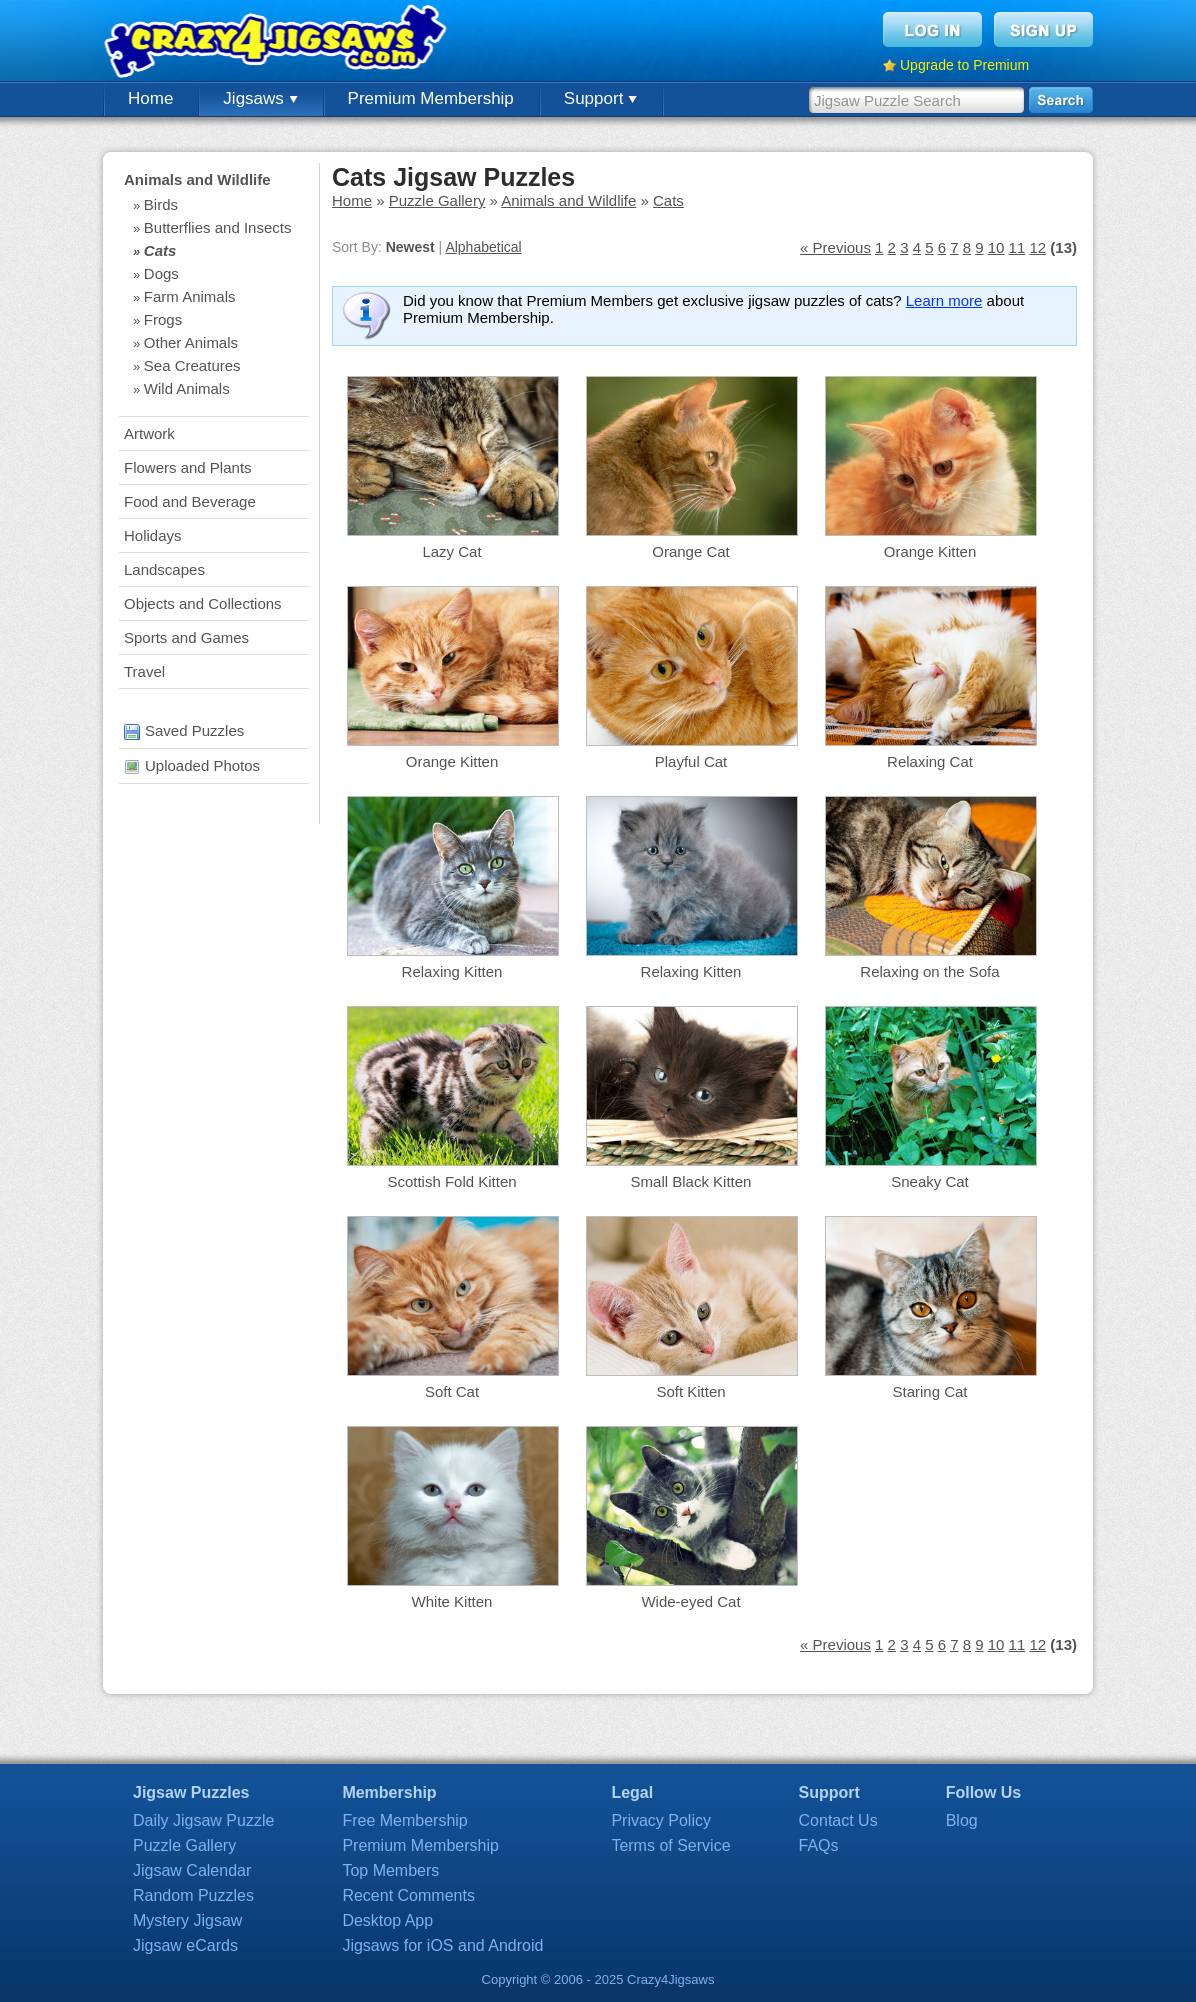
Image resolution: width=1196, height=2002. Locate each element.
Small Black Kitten (691, 1181)
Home (150, 98)
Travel (144, 671)
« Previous (835, 247)
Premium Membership (431, 98)
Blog (962, 1820)
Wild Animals (187, 388)
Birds (161, 204)
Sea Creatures (192, 365)
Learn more (944, 300)
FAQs (819, 1845)
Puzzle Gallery (437, 200)
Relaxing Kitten (452, 971)
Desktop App (387, 1920)
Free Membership (404, 1820)
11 (1017, 247)
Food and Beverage (190, 501)
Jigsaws (260, 98)
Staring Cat (929, 1391)
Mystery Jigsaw (187, 1920)
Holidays (153, 535)
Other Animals (191, 342)
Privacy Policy (661, 1820)
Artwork (149, 433)
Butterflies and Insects (218, 227)
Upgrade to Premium (964, 65)
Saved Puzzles (184, 730)
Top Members (390, 1870)
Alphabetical (483, 247)
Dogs (161, 273)
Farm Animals (190, 296)
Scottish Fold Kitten (451, 1181)
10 (996, 247)
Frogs (163, 319)
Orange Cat (691, 551)
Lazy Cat (451, 551)
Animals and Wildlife (197, 179)
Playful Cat (691, 761)
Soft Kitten (690, 1391)
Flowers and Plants (188, 467)
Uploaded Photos (192, 765)
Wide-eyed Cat (690, 1601)
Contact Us (838, 1820)
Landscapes (164, 569)
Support (600, 98)
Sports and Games (186, 637)
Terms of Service (670, 1845)
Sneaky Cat (930, 1181)
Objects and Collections (203, 603)
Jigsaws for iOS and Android (442, 1945)
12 (1037, 247)
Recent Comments (408, 1895)
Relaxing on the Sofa (929, 971)
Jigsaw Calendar (192, 1870)
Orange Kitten (930, 551)
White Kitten (452, 1601)
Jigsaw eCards (185, 1945)
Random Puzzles (193, 1895)
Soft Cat (452, 1391)
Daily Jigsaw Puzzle (203, 1820)
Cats (160, 250)
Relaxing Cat (930, 761)
